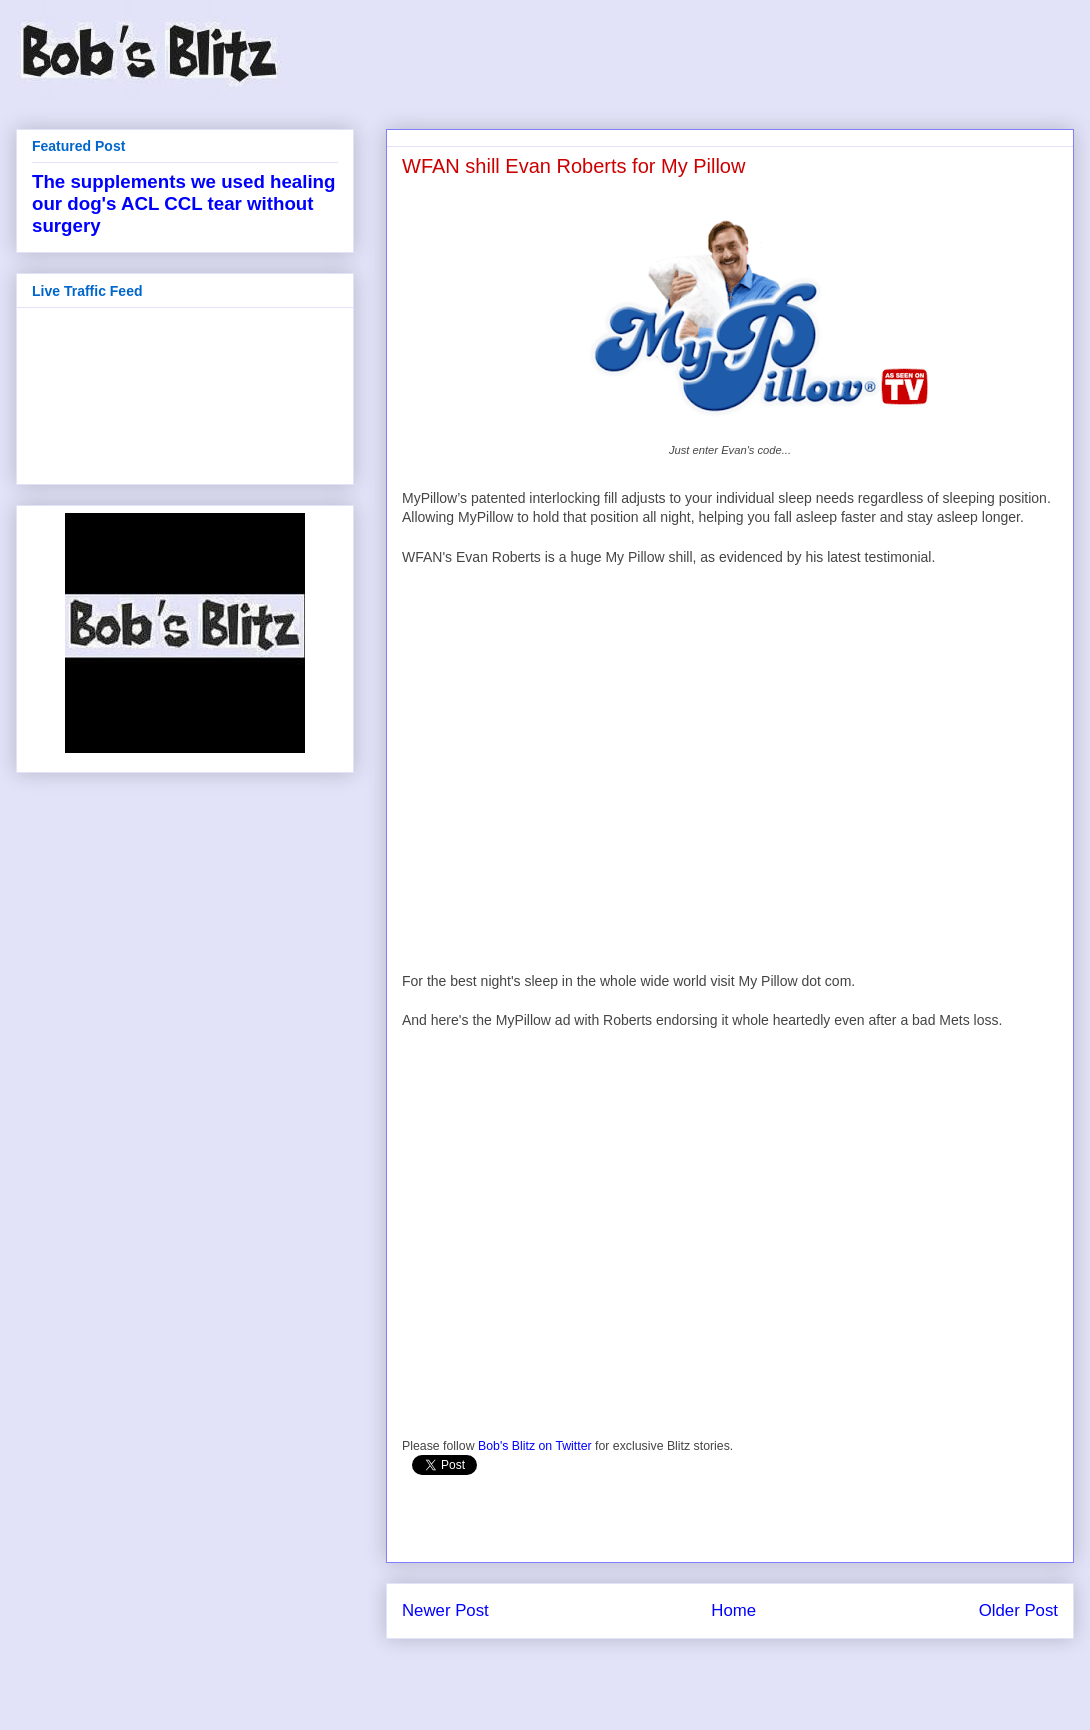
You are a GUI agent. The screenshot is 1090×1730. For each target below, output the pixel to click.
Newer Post (445, 1610)
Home (733, 1610)
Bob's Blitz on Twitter (535, 1446)
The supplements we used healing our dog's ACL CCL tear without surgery (183, 203)
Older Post (1018, 1610)
